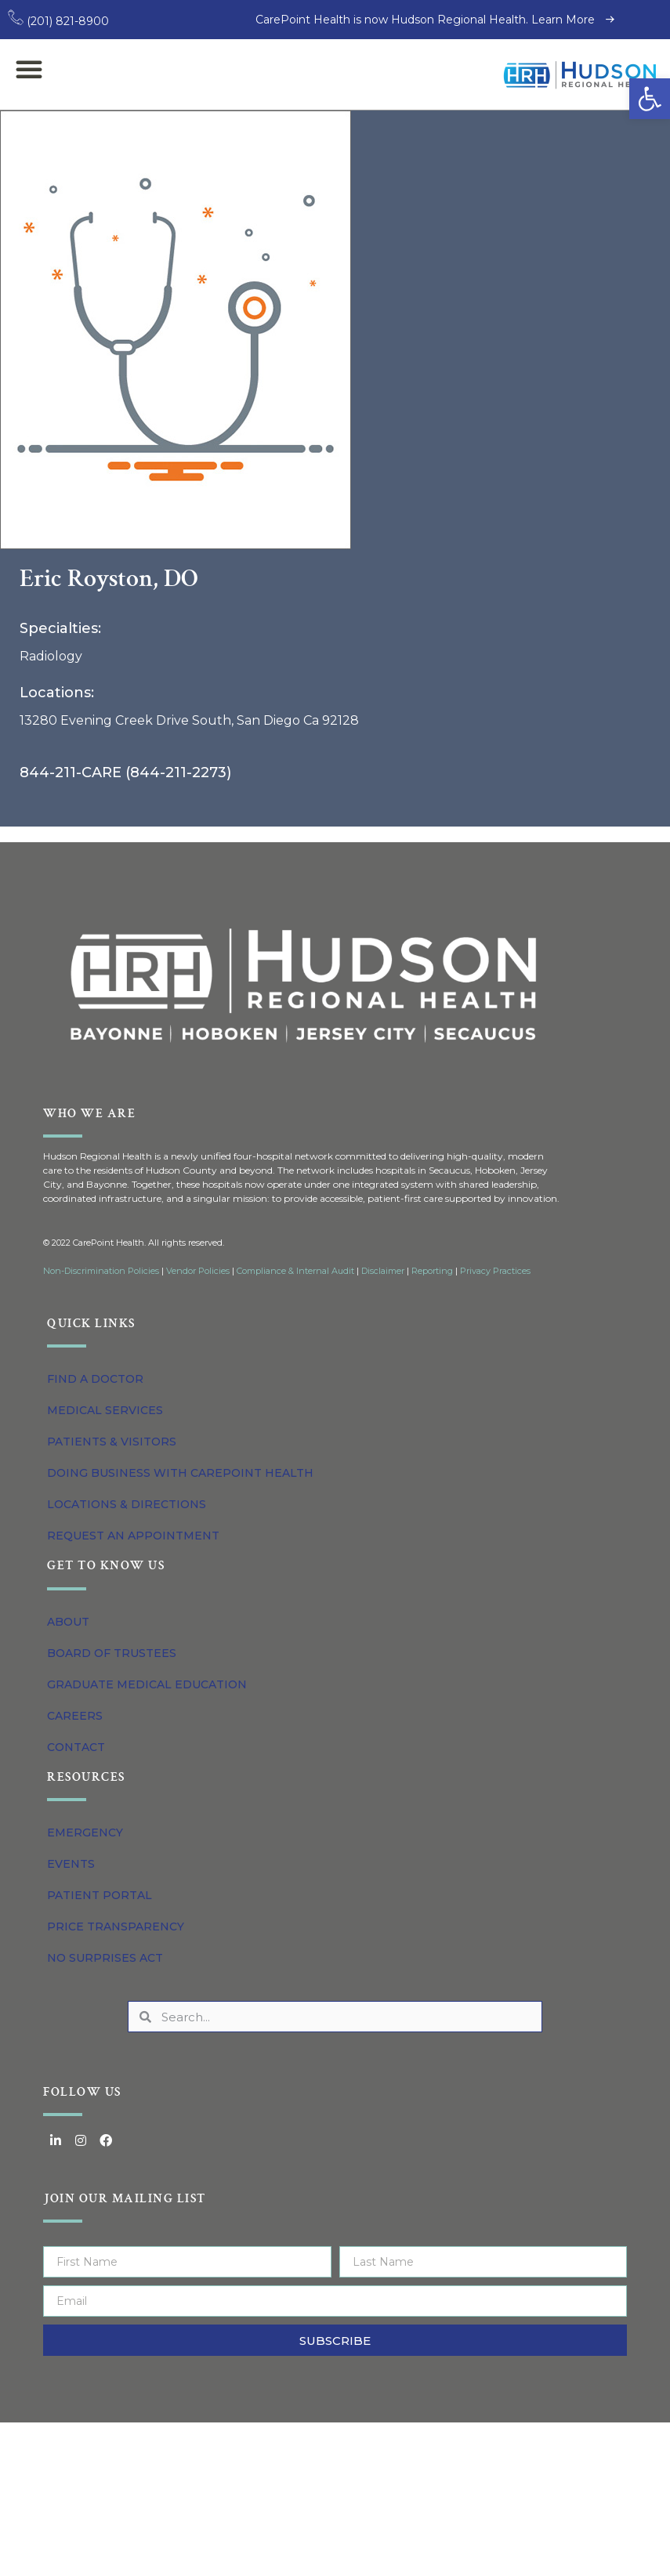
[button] (649, 98)
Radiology (51, 656)
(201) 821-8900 (58, 21)
